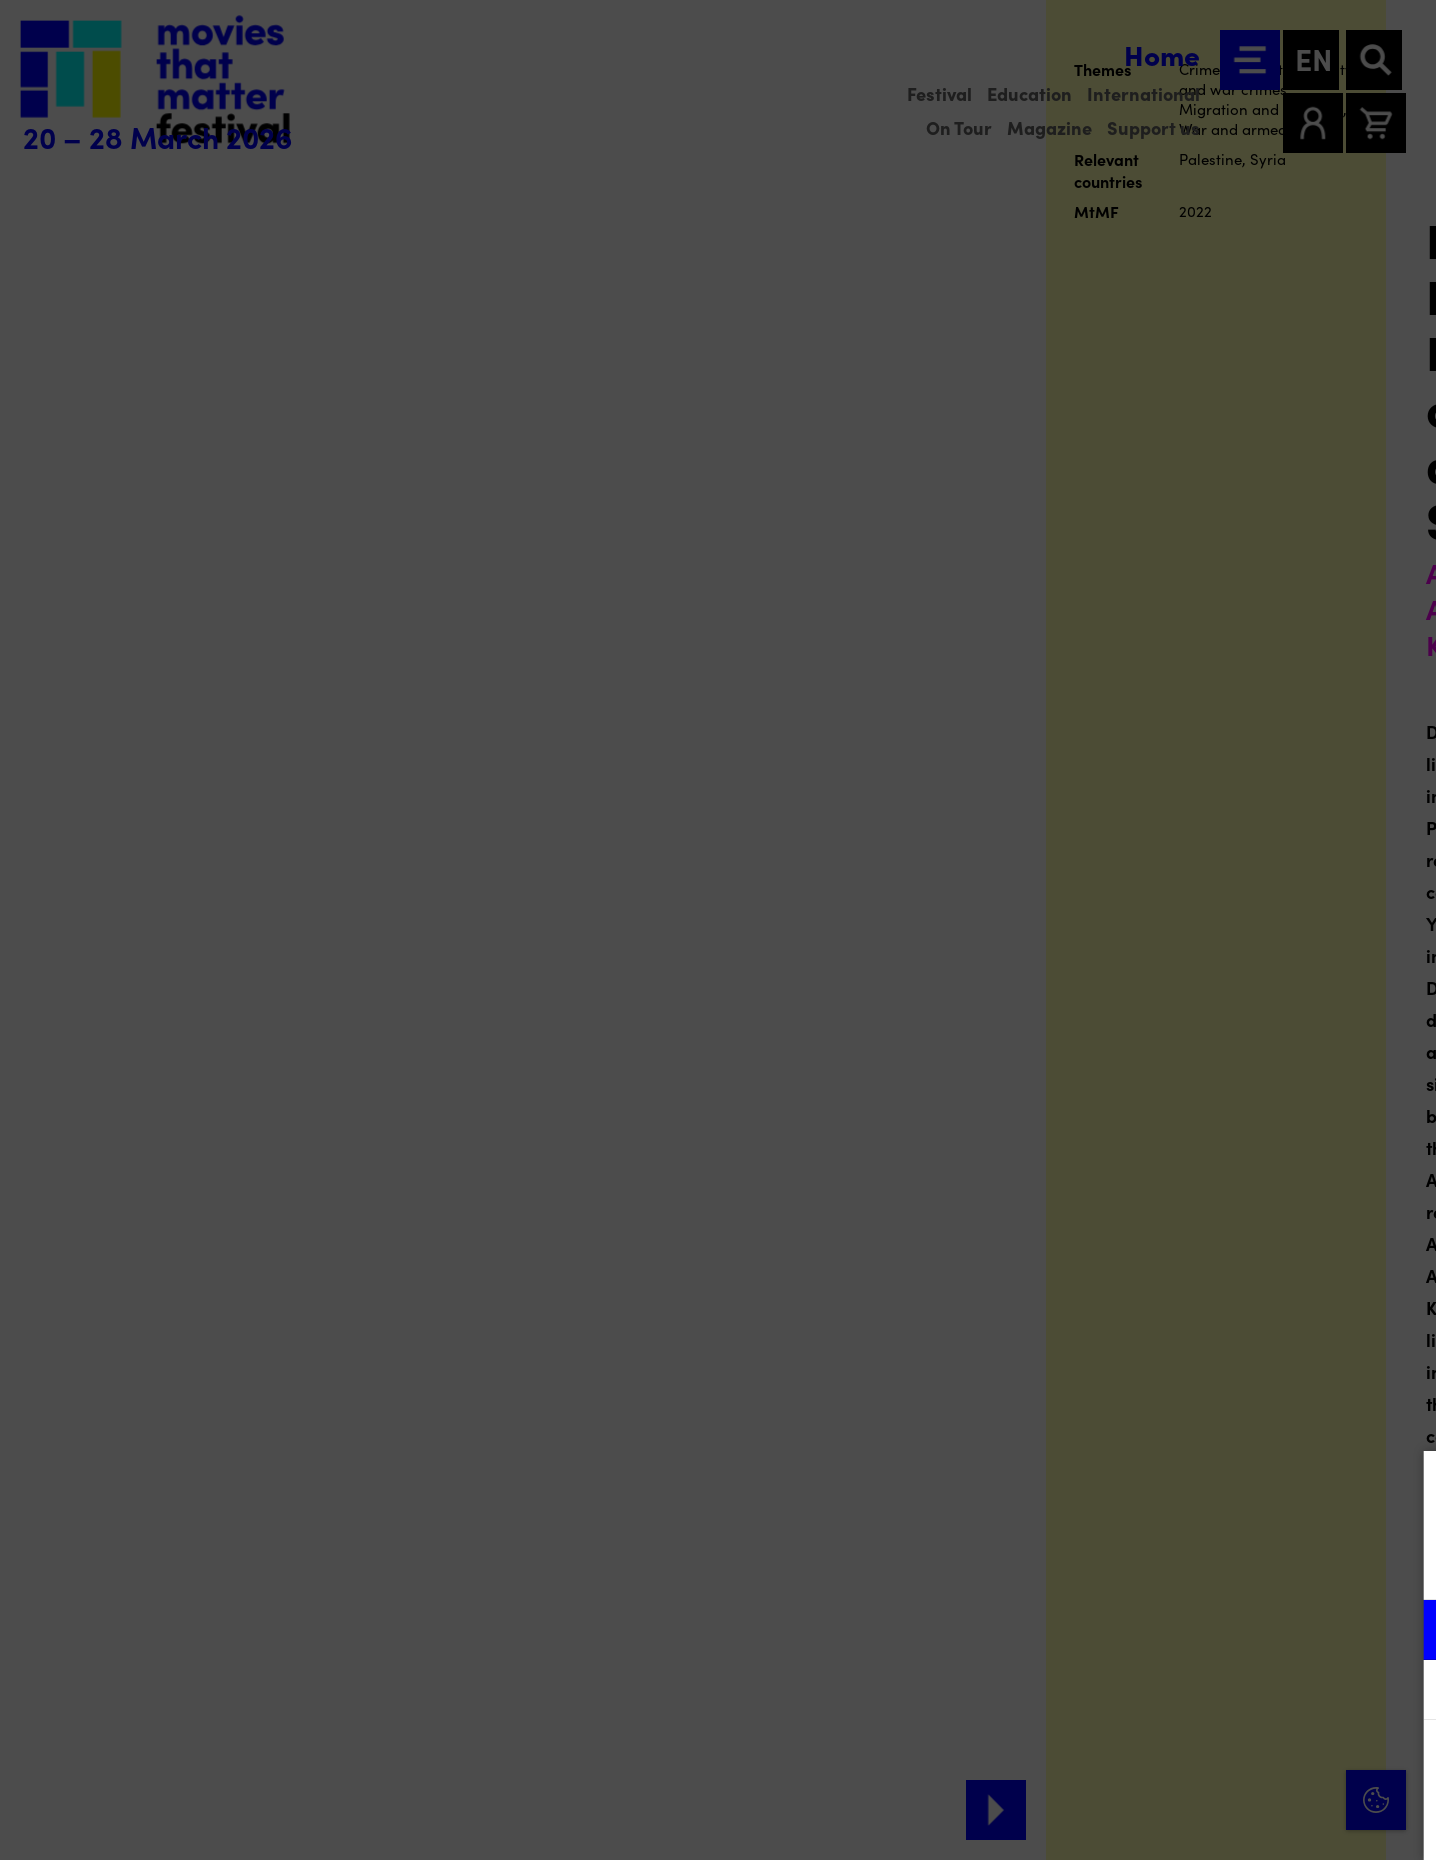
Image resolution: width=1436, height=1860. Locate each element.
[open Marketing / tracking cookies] (1404, 1692)
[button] (1246, 1629)
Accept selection (1266, 1822)
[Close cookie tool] (1405, 1487)
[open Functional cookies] (1404, 1632)
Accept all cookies (1266, 1764)
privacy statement (1186, 1564)
